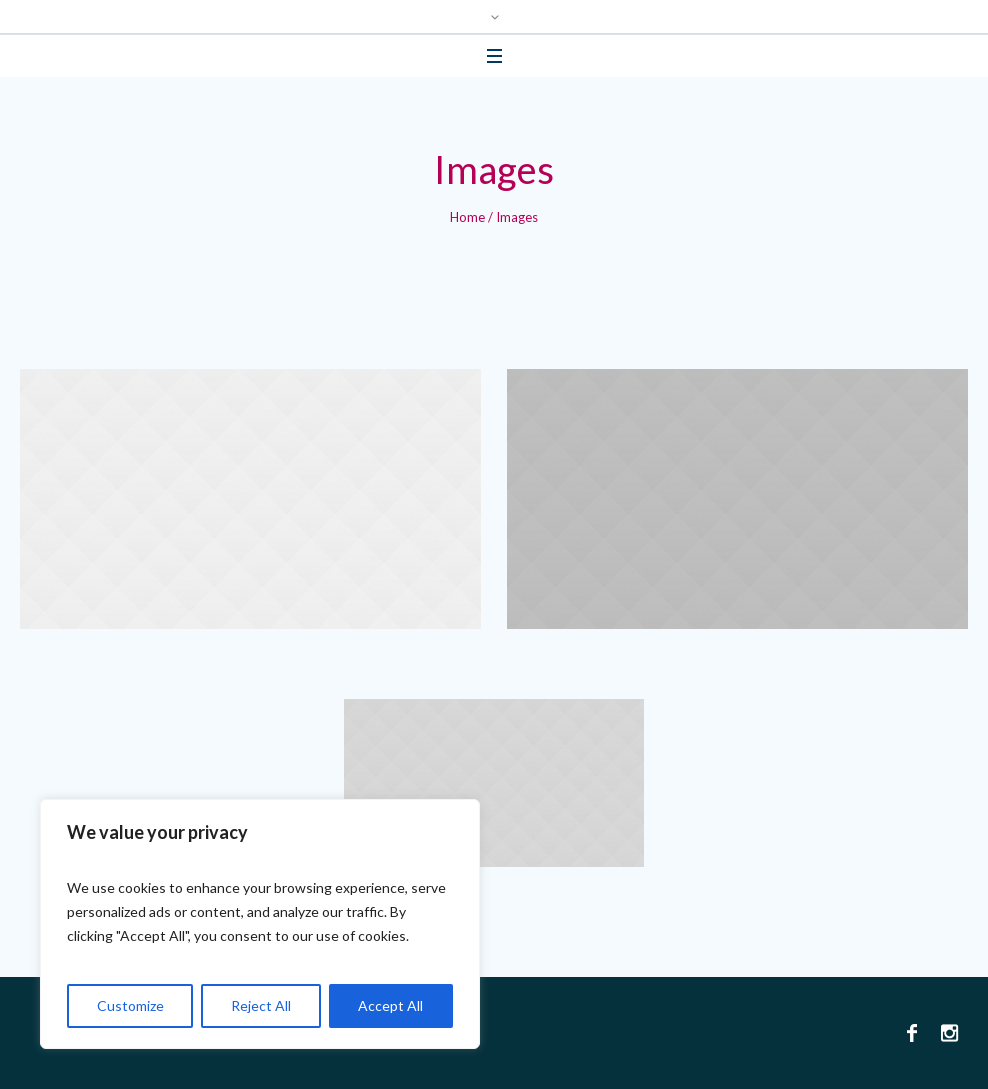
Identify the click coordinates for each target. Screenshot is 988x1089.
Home (467, 217)
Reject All (261, 1005)
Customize (130, 1005)
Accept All (390, 1005)
